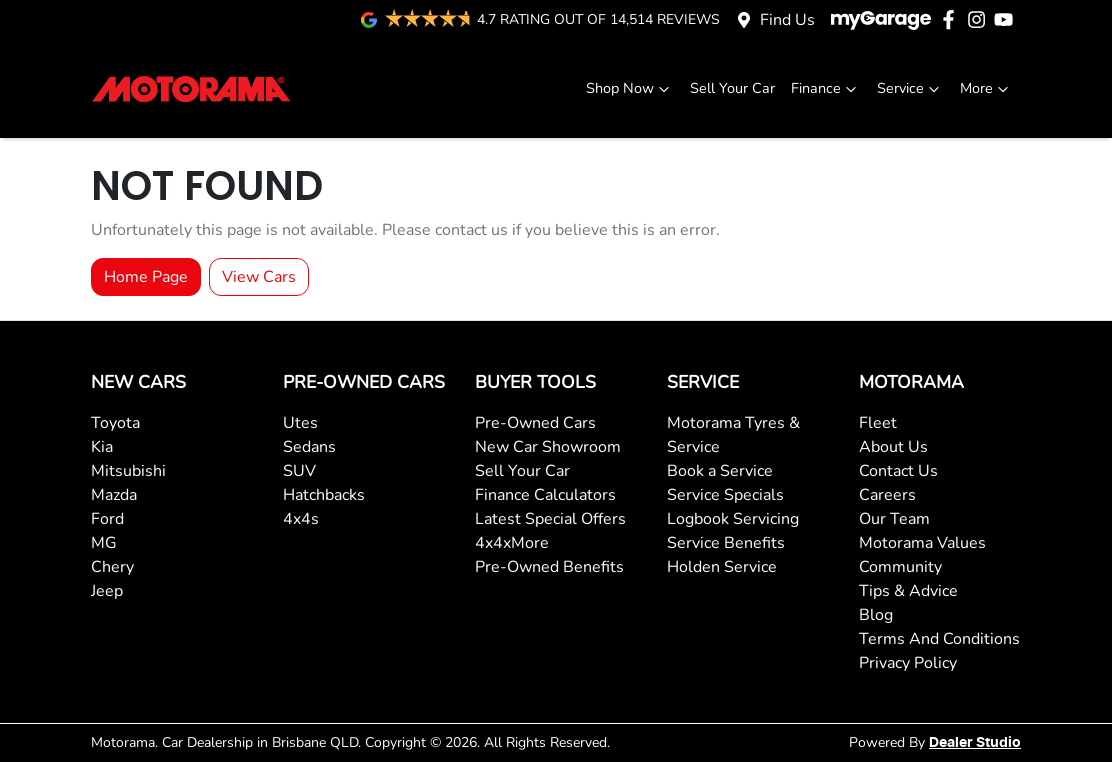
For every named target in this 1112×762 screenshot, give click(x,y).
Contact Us (898, 471)
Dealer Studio (975, 743)
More (986, 88)
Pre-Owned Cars (535, 423)
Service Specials (725, 495)
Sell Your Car (732, 88)
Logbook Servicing (733, 519)
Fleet (878, 423)
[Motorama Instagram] (980, 19)
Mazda (114, 495)
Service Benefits (726, 543)
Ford (107, 519)
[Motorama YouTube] (1007, 19)
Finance (826, 88)
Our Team (894, 519)
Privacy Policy (908, 663)
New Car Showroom (548, 447)
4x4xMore (512, 543)
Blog (876, 615)
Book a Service (720, 471)
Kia (102, 447)
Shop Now (630, 88)
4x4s (301, 519)
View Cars (259, 277)
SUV (299, 471)
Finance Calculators (545, 495)
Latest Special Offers (550, 519)
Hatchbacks (324, 495)
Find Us (787, 20)
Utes (300, 423)
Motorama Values (922, 543)
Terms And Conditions (939, 639)
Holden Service (722, 567)
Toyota (115, 423)
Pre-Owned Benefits (549, 567)
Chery (112, 567)
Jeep (107, 591)
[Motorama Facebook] (952, 19)
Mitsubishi (128, 471)
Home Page (146, 277)
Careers (887, 495)
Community (900, 567)
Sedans (309, 447)
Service (910, 88)
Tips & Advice (908, 591)
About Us (893, 447)
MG (104, 543)
